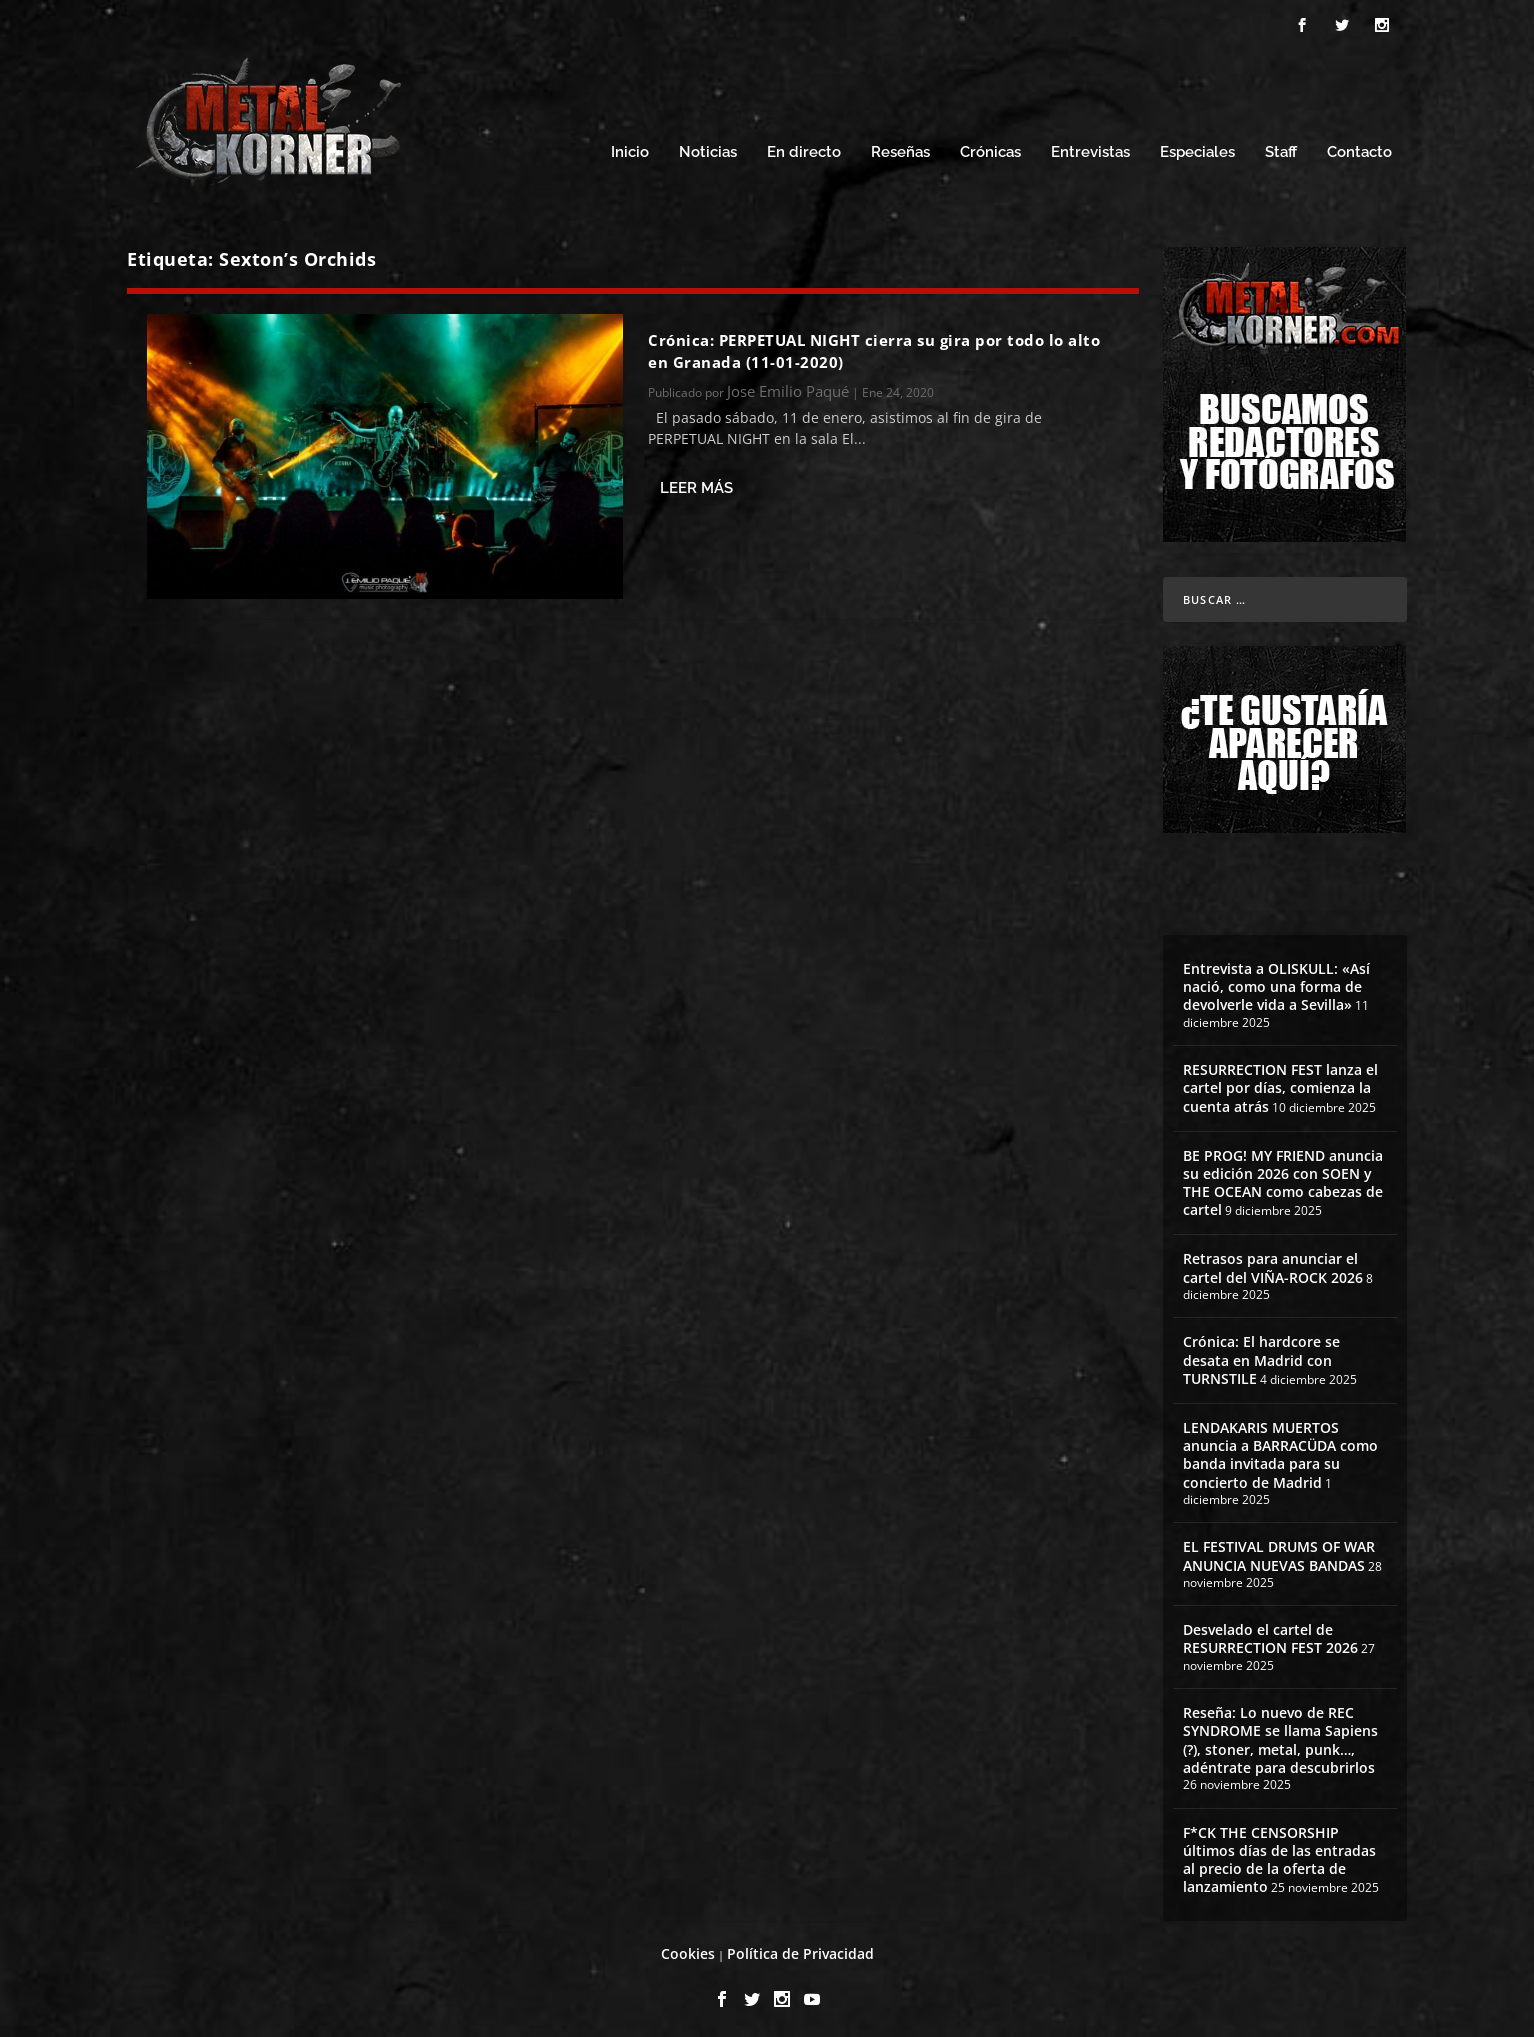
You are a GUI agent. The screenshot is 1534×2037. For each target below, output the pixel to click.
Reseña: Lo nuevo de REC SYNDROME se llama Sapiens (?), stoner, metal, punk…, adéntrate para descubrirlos (1280, 1735)
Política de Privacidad (800, 1948)
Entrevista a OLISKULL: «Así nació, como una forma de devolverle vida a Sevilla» (1276, 980)
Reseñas (900, 147)
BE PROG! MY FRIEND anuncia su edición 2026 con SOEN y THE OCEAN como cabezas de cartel (1283, 1177)
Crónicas (990, 147)
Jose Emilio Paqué (788, 386)
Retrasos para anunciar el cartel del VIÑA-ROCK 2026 (1273, 1262)
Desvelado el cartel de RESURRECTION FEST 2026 (1270, 1633)
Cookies (688, 1948)
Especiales (1197, 147)
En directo (804, 147)
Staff (1281, 147)
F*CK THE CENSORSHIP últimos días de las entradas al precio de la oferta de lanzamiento (1279, 1854)
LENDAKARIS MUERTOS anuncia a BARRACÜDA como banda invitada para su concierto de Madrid (1280, 1449)
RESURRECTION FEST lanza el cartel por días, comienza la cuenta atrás (1280, 1081)
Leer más (696, 482)
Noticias (708, 147)
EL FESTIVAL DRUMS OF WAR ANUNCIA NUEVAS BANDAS (1279, 1550)
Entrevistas (1090, 147)
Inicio (630, 147)
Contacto (1359, 147)
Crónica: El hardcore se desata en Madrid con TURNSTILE (1261, 1354)
